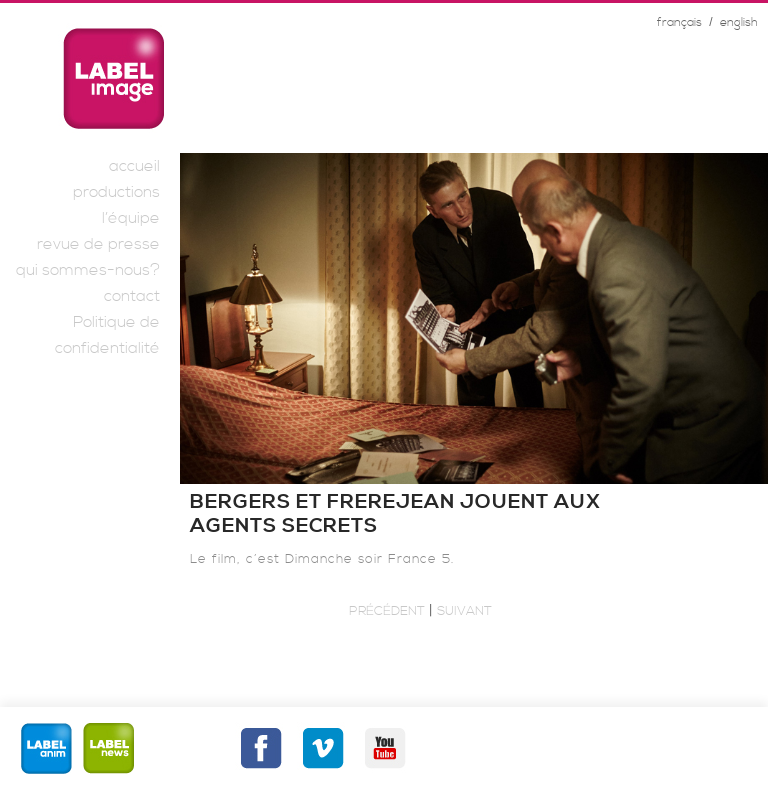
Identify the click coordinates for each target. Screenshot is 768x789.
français (679, 22)
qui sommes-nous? (88, 270)
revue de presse (98, 244)
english (739, 22)
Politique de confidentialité (107, 335)
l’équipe (131, 218)
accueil (134, 166)
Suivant (464, 611)
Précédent (387, 611)
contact (132, 296)
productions (116, 192)
